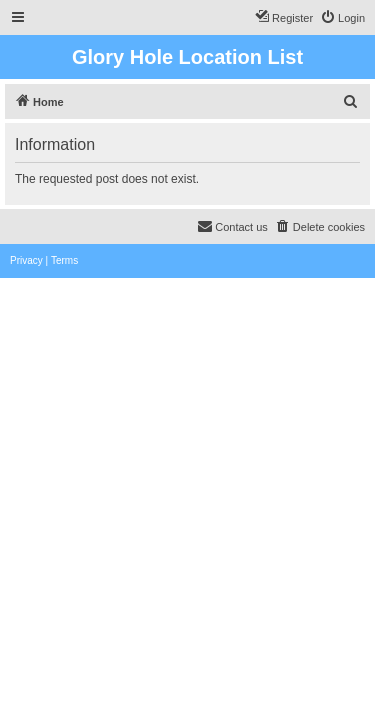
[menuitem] (342, 18)
